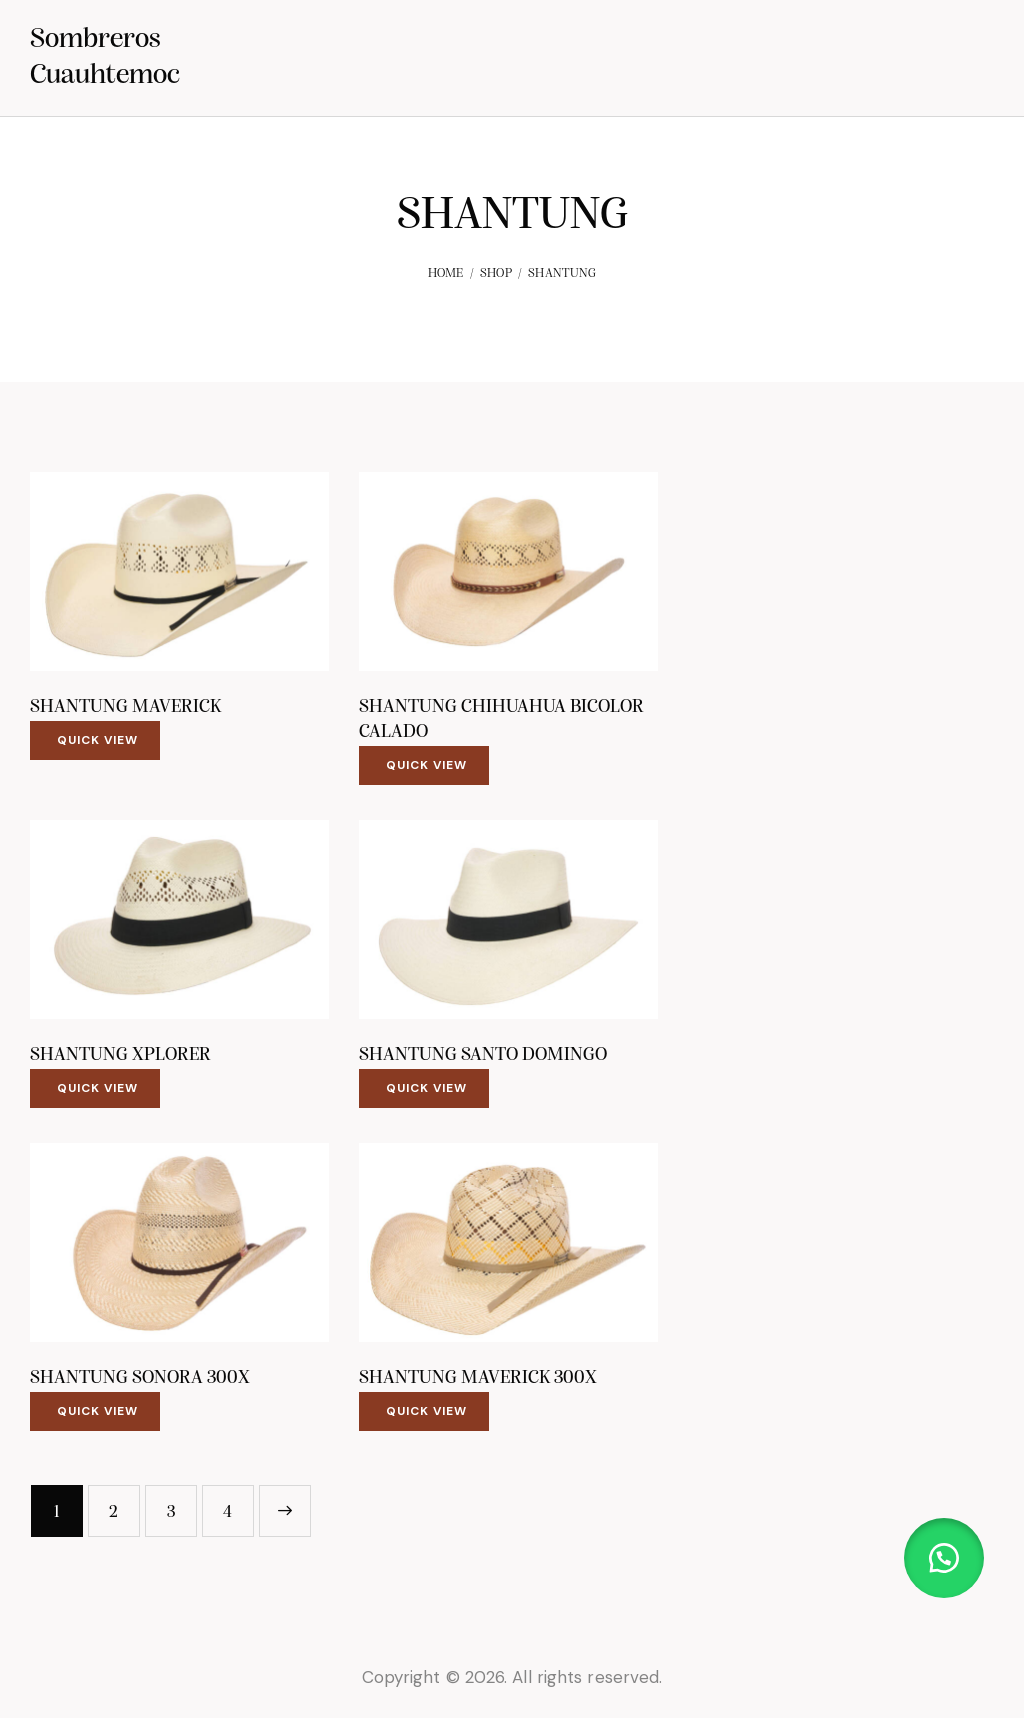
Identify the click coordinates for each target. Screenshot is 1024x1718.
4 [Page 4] (227, 1512)
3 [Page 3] (171, 1512)
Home (446, 273)
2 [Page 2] (113, 1512)
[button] (944, 1558)
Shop (496, 273)
